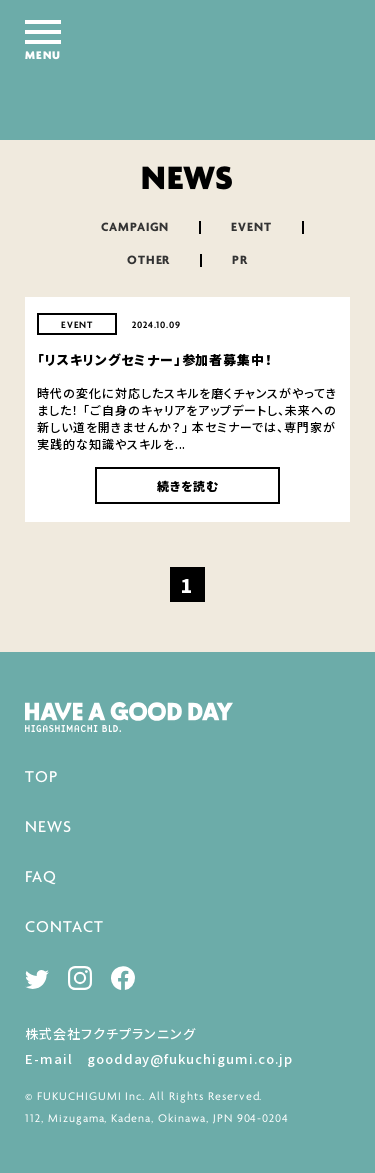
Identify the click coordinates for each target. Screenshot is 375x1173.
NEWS (48, 827)
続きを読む (188, 485)
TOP (41, 777)
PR (240, 260)
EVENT (251, 227)
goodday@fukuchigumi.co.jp (190, 1058)
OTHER (149, 260)
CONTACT (64, 927)
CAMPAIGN (135, 227)
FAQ (41, 877)
